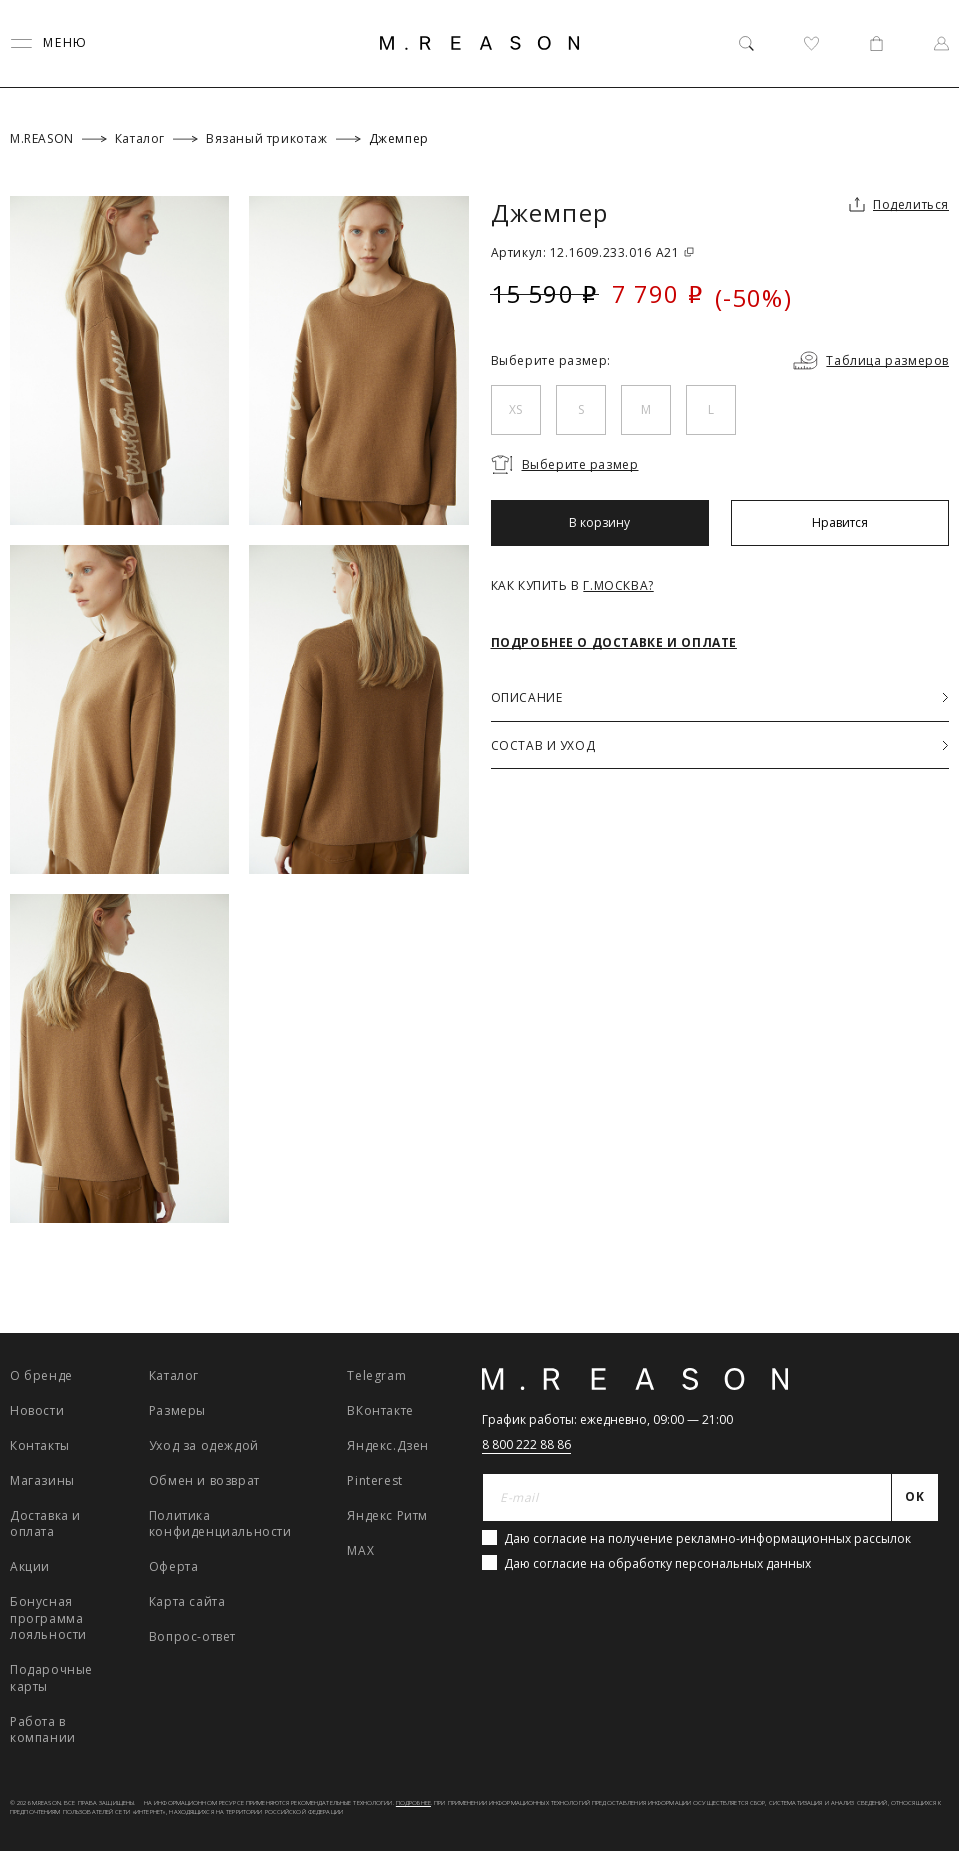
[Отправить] (915, 1498)
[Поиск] (746, 43)
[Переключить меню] (49, 43)
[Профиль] (941, 43)
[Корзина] (876, 43)
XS (515, 409)
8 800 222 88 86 (526, 1444)
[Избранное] (811, 43)
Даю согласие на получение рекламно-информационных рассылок (707, 1538)
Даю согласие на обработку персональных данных (657, 1563)
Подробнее (413, 1803)
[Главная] (480, 43)
